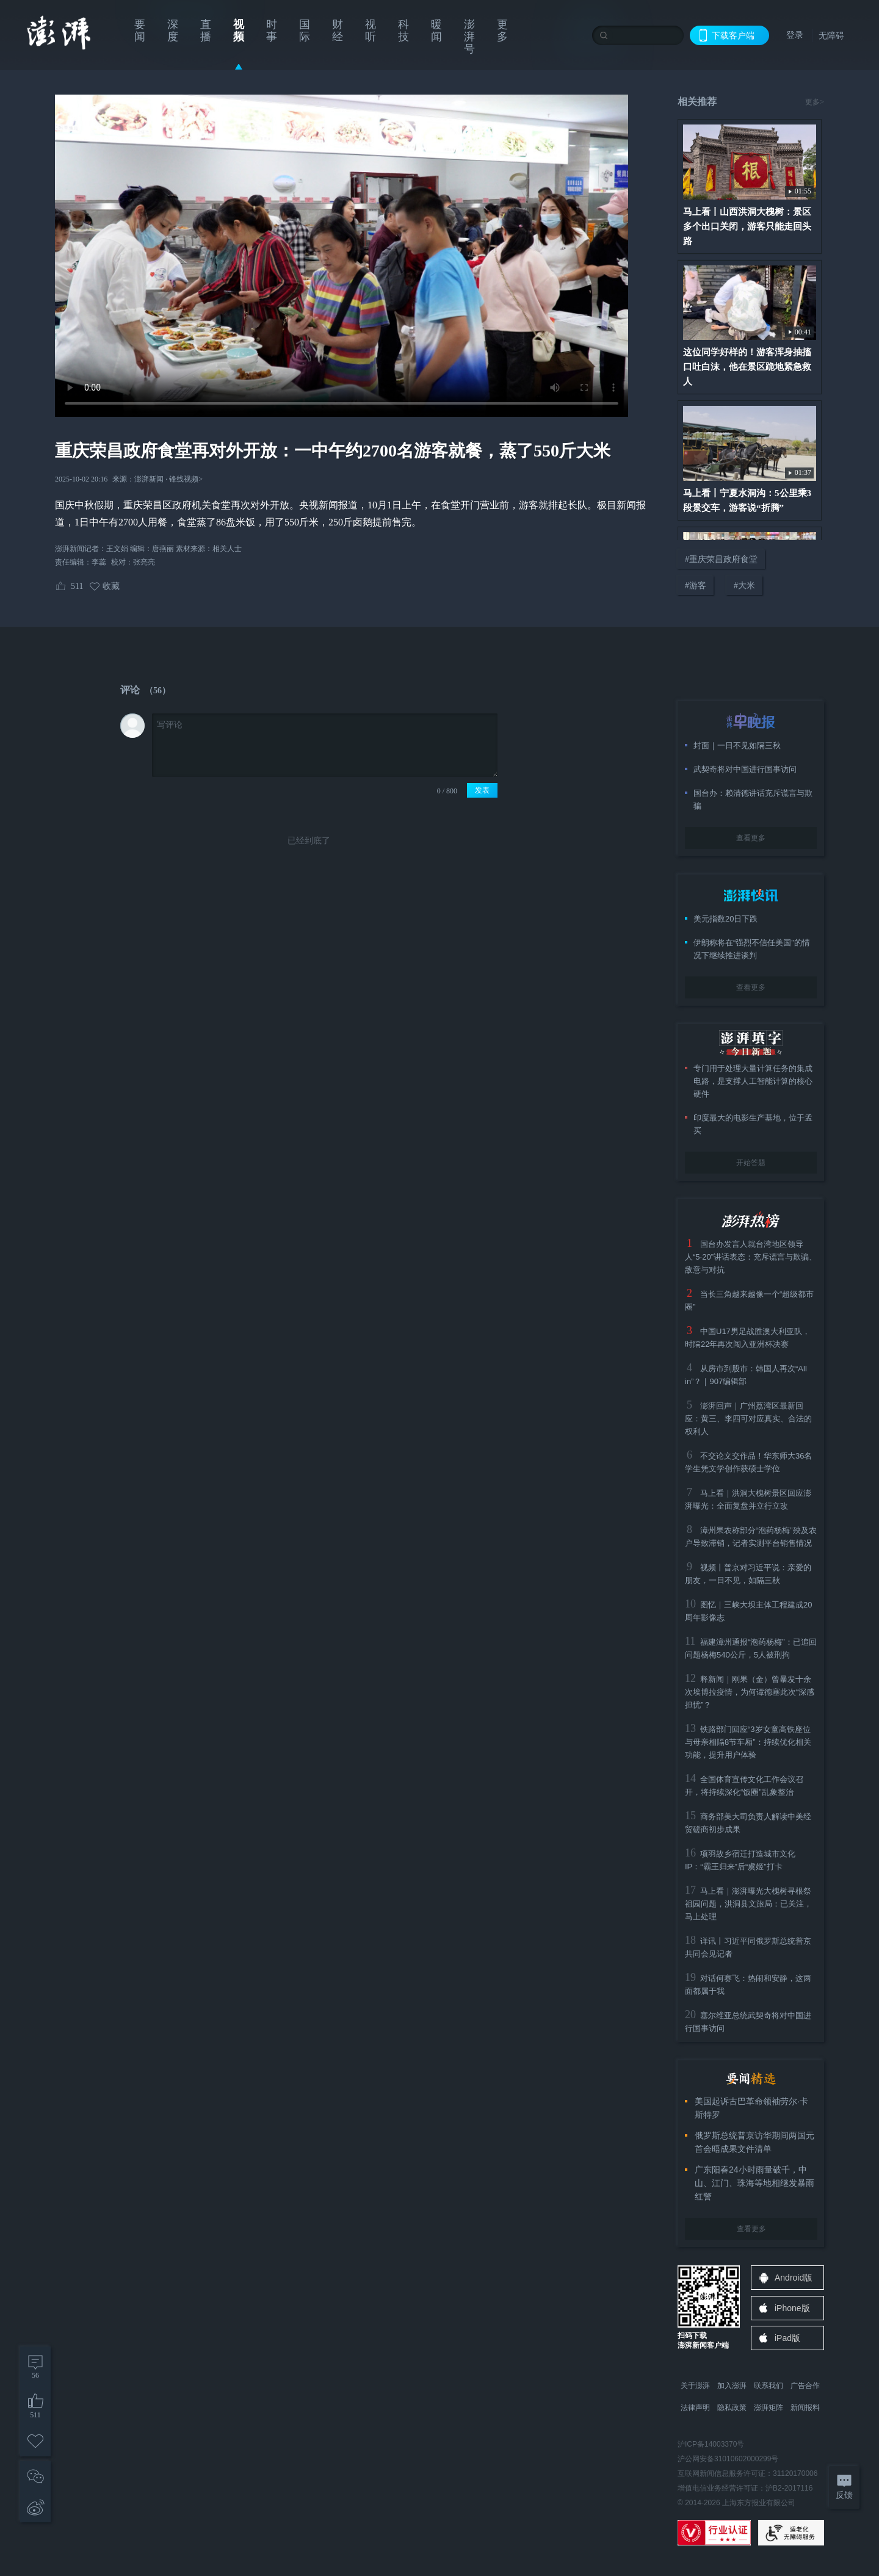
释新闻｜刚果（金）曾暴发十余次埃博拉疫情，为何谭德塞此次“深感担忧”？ (749, 1692)
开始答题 (750, 1162)
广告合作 (805, 2385)
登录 (794, 35)
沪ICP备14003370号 (711, 2444)
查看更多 (750, 838)
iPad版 (787, 2338)
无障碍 (831, 35)
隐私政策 (732, 2407)
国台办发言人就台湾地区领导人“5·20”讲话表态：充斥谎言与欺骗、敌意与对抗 (751, 1256)
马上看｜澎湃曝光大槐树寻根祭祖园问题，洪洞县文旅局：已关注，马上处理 (748, 1903)
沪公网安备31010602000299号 (728, 2459)
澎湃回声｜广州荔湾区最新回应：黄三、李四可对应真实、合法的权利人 (748, 1418)
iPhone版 (792, 2308)
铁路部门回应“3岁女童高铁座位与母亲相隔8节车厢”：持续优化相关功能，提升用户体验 (748, 1742)
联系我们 (768, 2385)
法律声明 (695, 2407)
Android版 (793, 2277)
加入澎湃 (732, 2385)
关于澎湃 (695, 2385)
